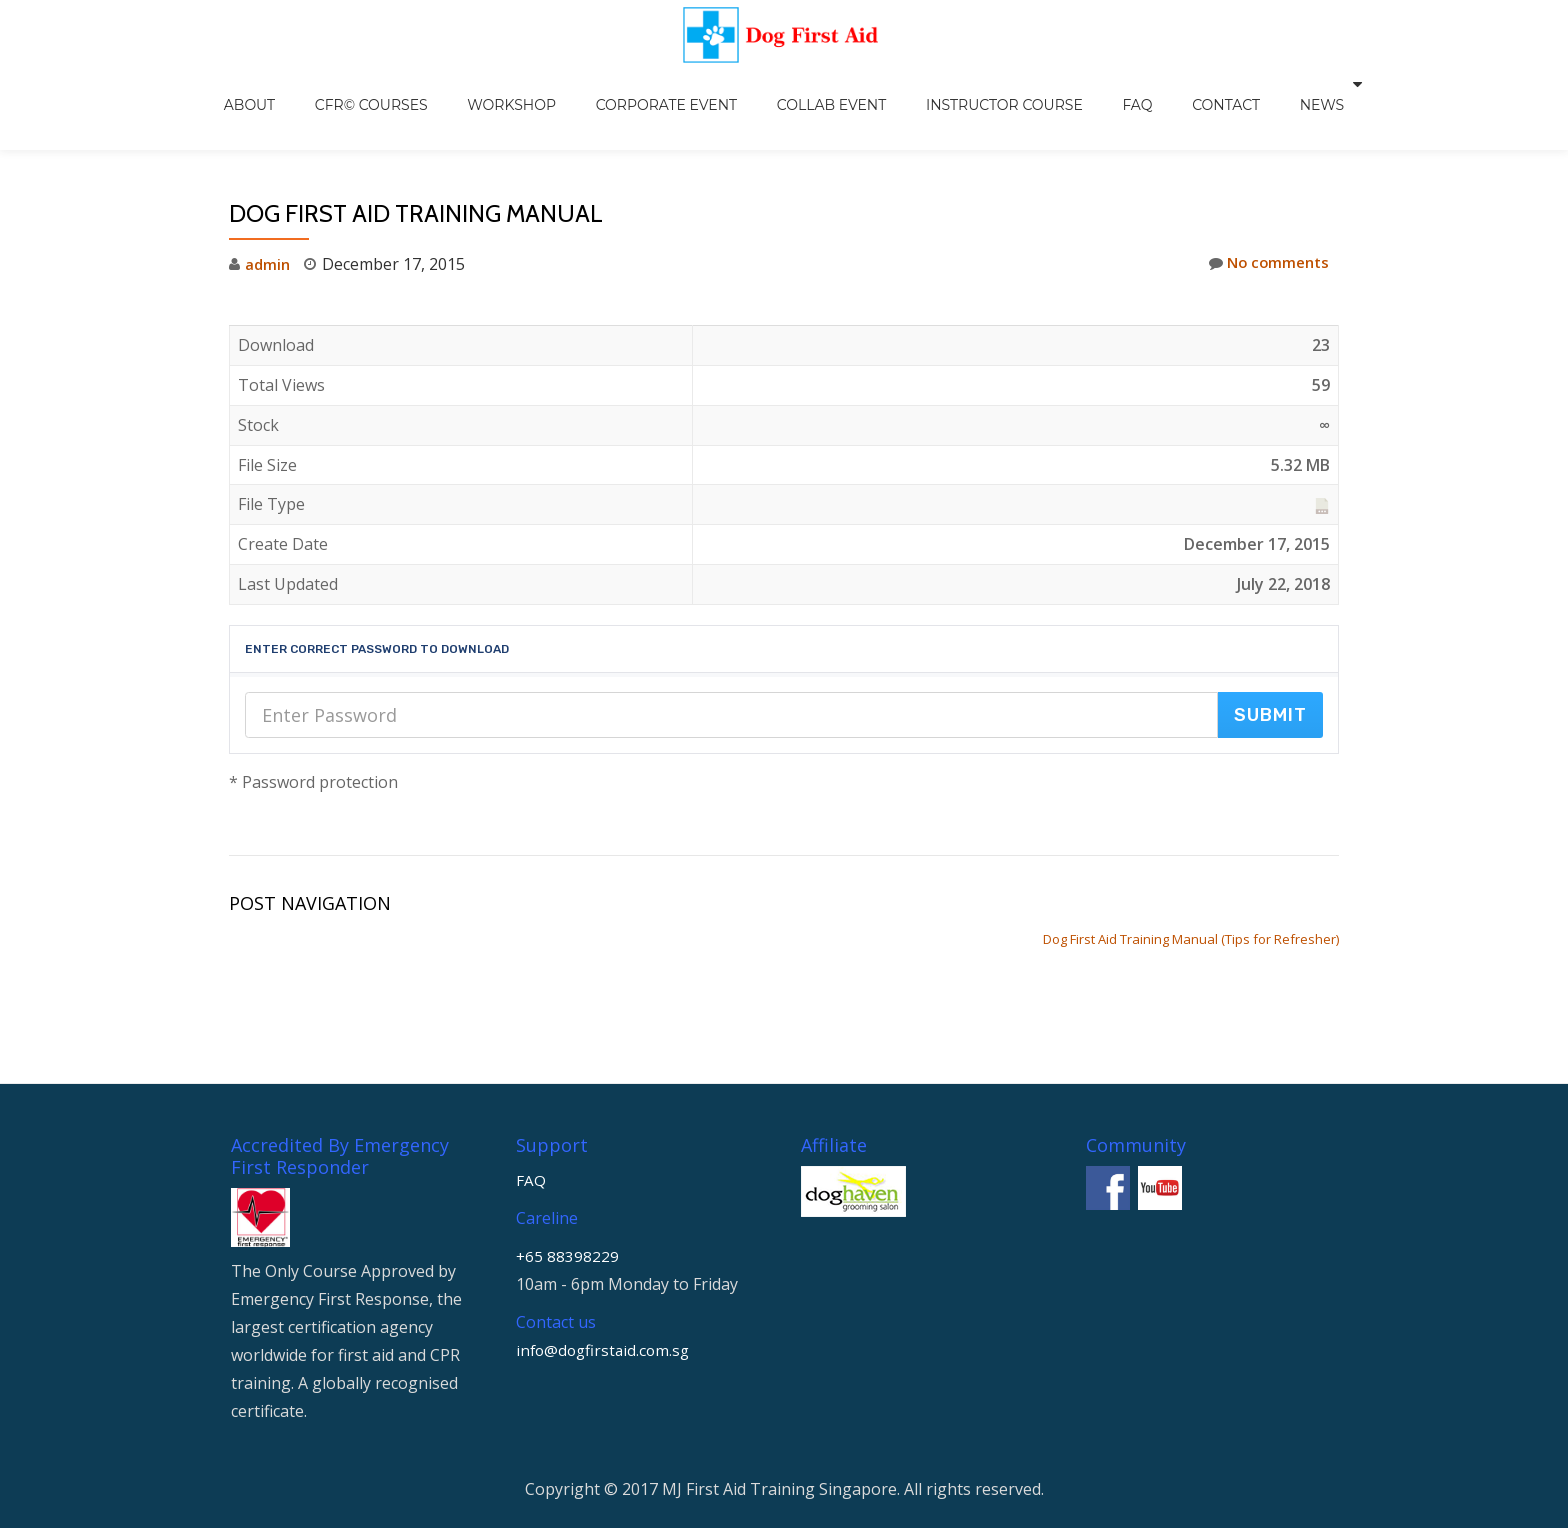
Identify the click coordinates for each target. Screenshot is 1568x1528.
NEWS (1237, 84)
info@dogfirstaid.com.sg (606, 1228)
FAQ (1092, 84)
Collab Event (827, 84)
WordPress (866, 1431)
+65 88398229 (568, 1134)
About (324, 84)
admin (268, 222)
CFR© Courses (426, 84)
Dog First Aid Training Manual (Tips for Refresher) (1191, 897)
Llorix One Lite (712, 1431)
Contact (1161, 84)
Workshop (546, 84)
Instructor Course (979, 84)
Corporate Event (681, 84)
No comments (1265, 221)
